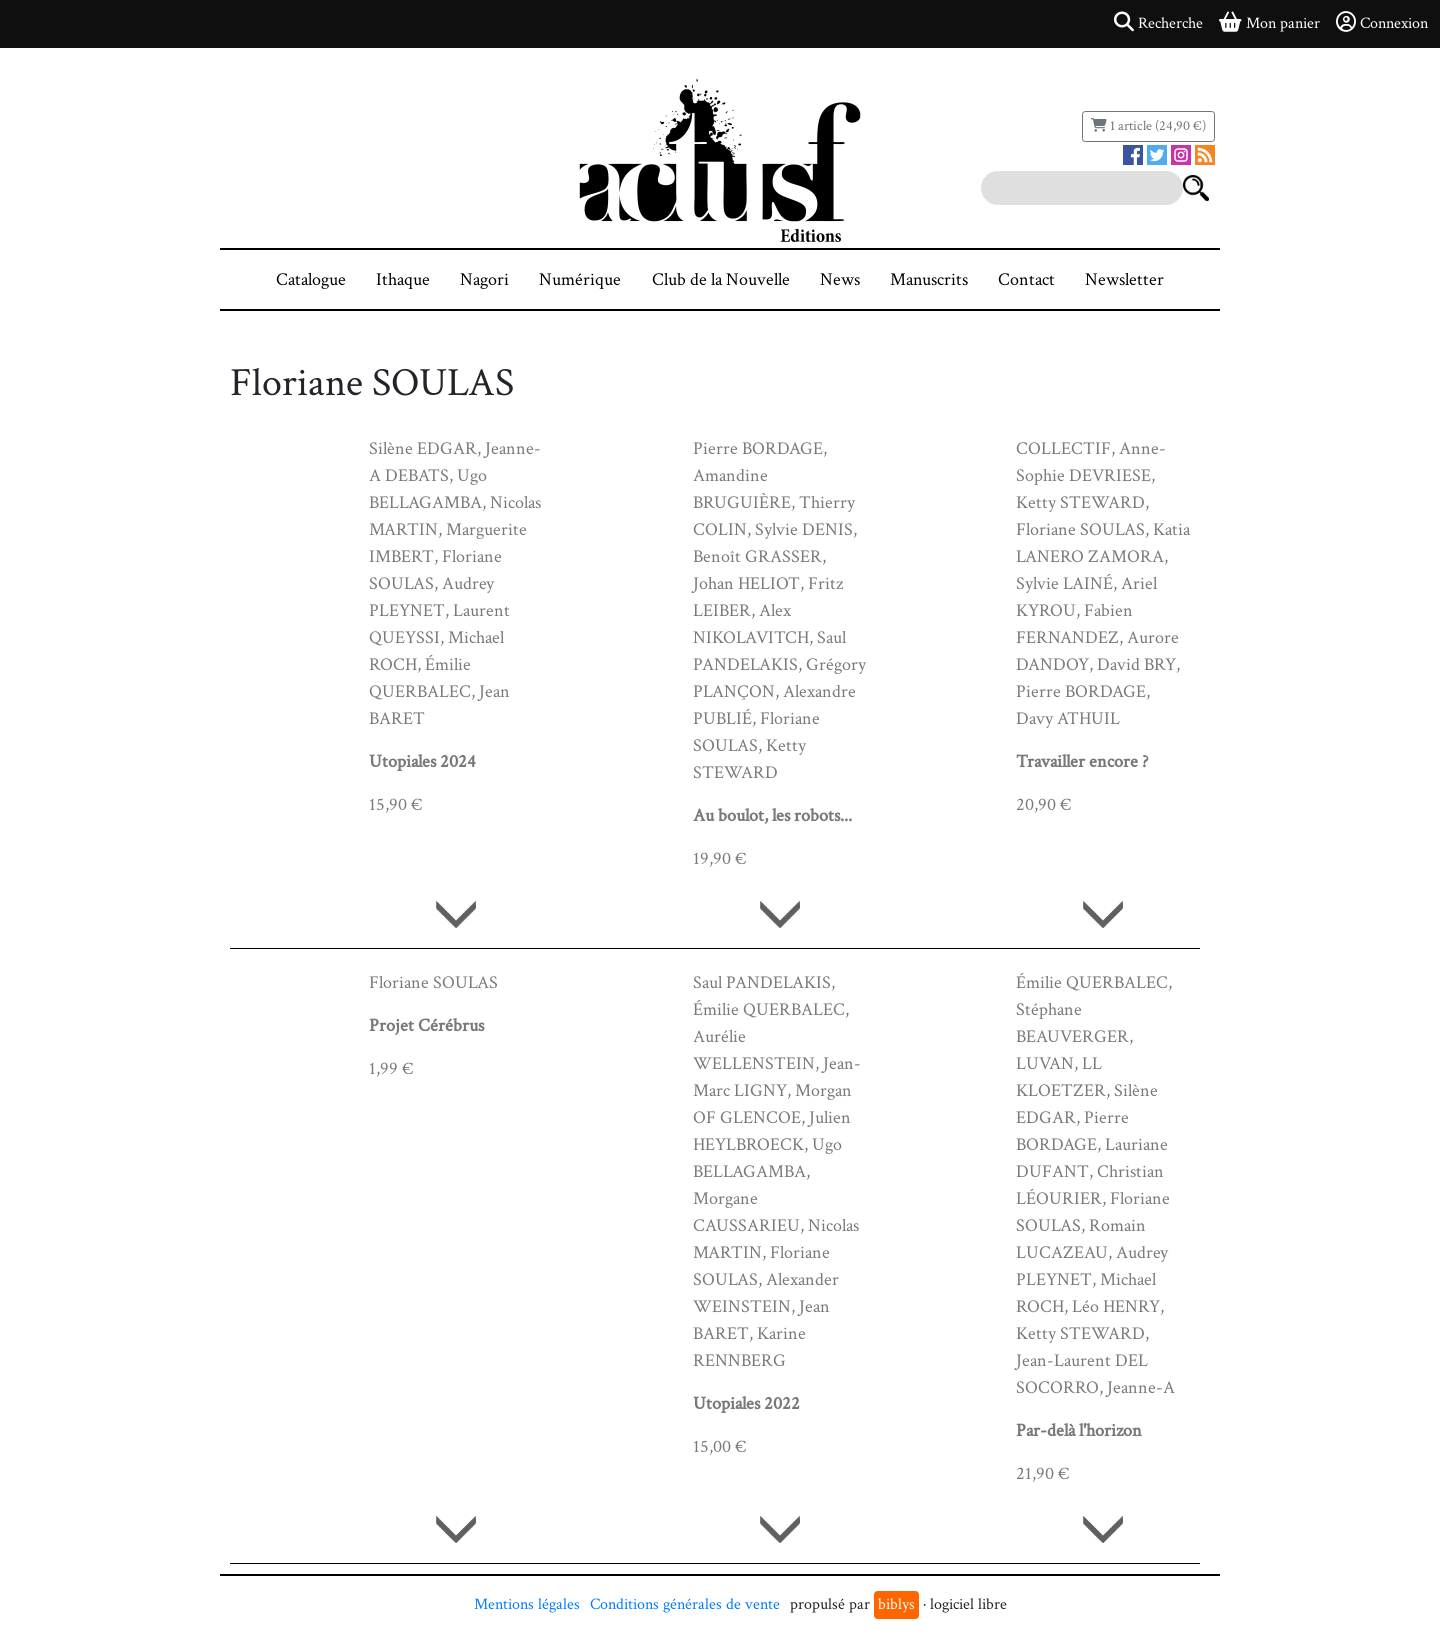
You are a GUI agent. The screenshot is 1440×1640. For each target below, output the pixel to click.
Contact (1026, 279)
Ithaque (403, 279)
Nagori (484, 279)
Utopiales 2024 (422, 761)
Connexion (1382, 23)
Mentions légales (527, 1604)
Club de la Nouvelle (721, 279)
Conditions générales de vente (685, 1604)
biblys (896, 1604)
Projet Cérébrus (426, 1025)
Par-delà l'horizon (1079, 1430)
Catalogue (311, 279)
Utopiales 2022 (746, 1403)
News (840, 279)
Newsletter (1124, 279)
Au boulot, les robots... (772, 815)
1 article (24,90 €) (1148, 126)
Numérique (580, 279)
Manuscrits (929, 279)
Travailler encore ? (1082, 761)
